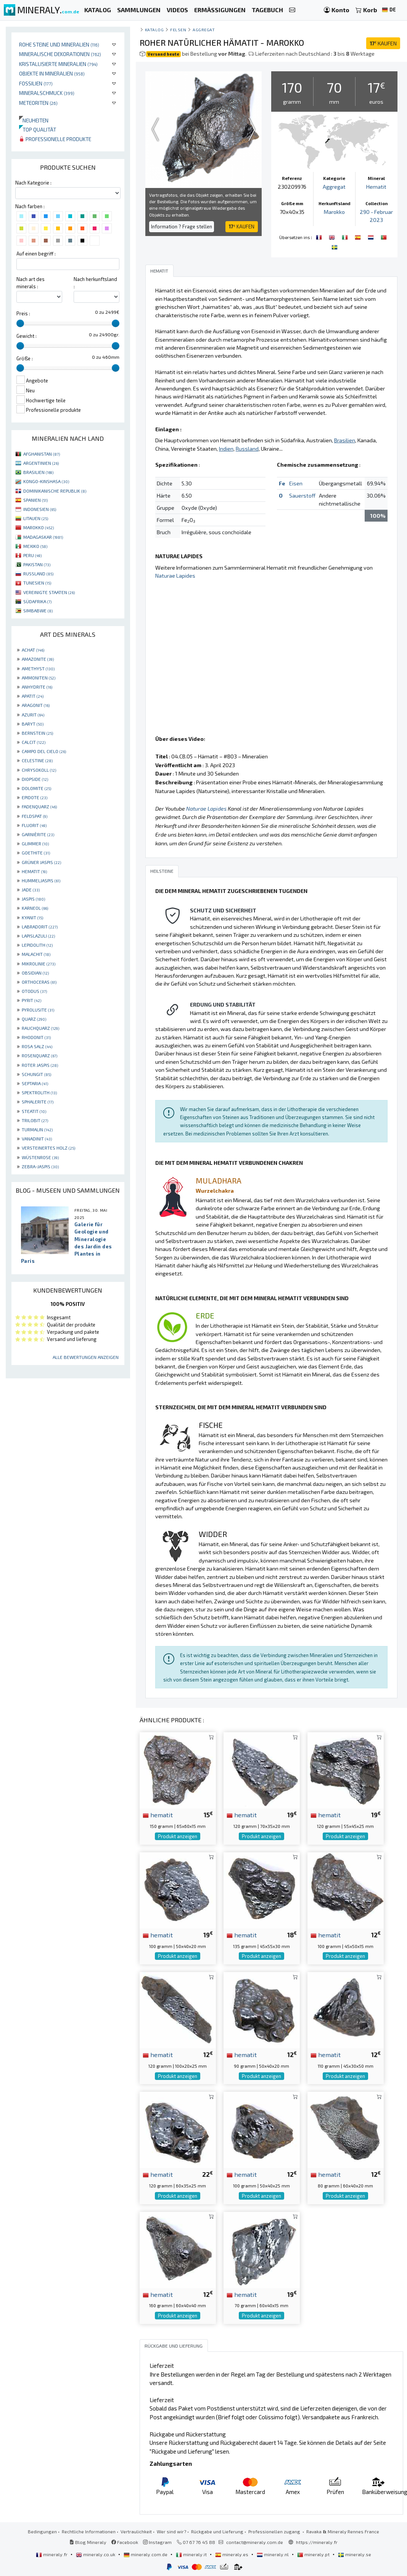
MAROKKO (38, 527)
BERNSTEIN (37, 733)
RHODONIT (36, 1037)
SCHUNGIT (36, 1074)
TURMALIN (37, 1129)
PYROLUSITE (38, 1009)
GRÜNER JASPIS (41, 862)
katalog (154, 29)
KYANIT (32, 917)
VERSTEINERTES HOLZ (48, 1147)
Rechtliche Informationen (89, 2531)
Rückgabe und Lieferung (217, 2531)
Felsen (178, 29)
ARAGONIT (36, 705)
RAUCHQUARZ (40, 1028)
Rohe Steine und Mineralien (59, 44)
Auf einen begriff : (36, 254)
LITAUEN (35, 518)
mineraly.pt (314, 2554)
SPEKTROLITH (39, 1092)
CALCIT (33, 742)
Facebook (124, 2542)
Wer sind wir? (171, 2531)
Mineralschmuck (46, 93)
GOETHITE (36, 852)
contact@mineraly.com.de (254, 2542)
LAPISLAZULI (38, 935)
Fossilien (36, 83)
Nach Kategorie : (33, 183)
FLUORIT (34, 825)
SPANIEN (35, 500)
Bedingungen (42, 2531)
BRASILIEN (38, 472)
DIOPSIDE (35, 779)
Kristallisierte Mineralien (58, 64)
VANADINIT (37, 1138)
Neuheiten (33, 120)
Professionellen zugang (274, 2531)
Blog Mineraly (87, 2542)
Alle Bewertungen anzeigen (86, 1357)
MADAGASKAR (43, 537)
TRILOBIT (35, 1120)
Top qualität (37, 129)
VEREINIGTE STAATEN (49, 592)
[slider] (20, 323)
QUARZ (34, 1018)
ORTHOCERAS (39, 981)
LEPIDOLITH (37, 945)
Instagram (157, 2542)
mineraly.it (192, 2554)
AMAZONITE (38, 659)
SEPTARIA (35, 1083)
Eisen (295, 483)
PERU (32, 555)
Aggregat (204, 29)
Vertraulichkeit (136, 2531)
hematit (158, 1814)
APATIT (32, 696)
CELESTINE (37, 760)
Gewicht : (26, 336)
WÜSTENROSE (40, 1157)
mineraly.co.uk (96, 2554)
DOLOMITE (36, 788)
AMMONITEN (38, 677)
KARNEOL (35, 908)
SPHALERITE (37, 1101)
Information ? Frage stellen (181, 226)
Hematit (376, 186)
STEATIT (34, 1111)
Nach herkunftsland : (95, 282)
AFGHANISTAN (41, 453)
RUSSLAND (38, 573)
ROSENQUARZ (39, 1055)
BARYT (32, 723)
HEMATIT (34, 871)
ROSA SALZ (37, 1046)
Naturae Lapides (175, 575)
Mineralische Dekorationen (60, 54)
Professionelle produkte (55, 139)
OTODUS (34, 991)
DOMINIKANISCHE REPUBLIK (54, 490)
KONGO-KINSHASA (46, 481)
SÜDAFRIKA (37, 601)
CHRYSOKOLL (39, 769)
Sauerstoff (302, 495)
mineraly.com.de (146, 2554)
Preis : (23, 313)
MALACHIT (36, 954)
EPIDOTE (34, 797)
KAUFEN (383, 43)
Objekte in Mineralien (52, 73)
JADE (31, 889)
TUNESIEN (37, 582)
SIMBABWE (38, 610)
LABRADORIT (40, 926)
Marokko (334, 212)
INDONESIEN (39, 509)
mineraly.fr (52, 2554)
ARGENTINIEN (41, 463)
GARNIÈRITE (38, 834)
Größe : (24, 358)
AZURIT (33, 714)
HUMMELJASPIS (41, 880)
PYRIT (31, 1000)
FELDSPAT (34, 816)
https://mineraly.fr (317, 2542)
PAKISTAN (36, 564)
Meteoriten (38, 103)
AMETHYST (38, 668)
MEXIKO (35, 546)
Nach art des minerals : (30, 282)
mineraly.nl (273, 2554)
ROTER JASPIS (40, 1065)
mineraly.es (232, 2554)
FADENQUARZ (39, 806)
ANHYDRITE (37, 686)
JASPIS (33, 898)
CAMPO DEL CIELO (44, 751)
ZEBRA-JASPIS (40, 1166)
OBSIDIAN (35, 972)
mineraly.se (354, 2554)
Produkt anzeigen (177, 1836)
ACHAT (33, 649)
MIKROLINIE (38, 963)
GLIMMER (35, 843)
